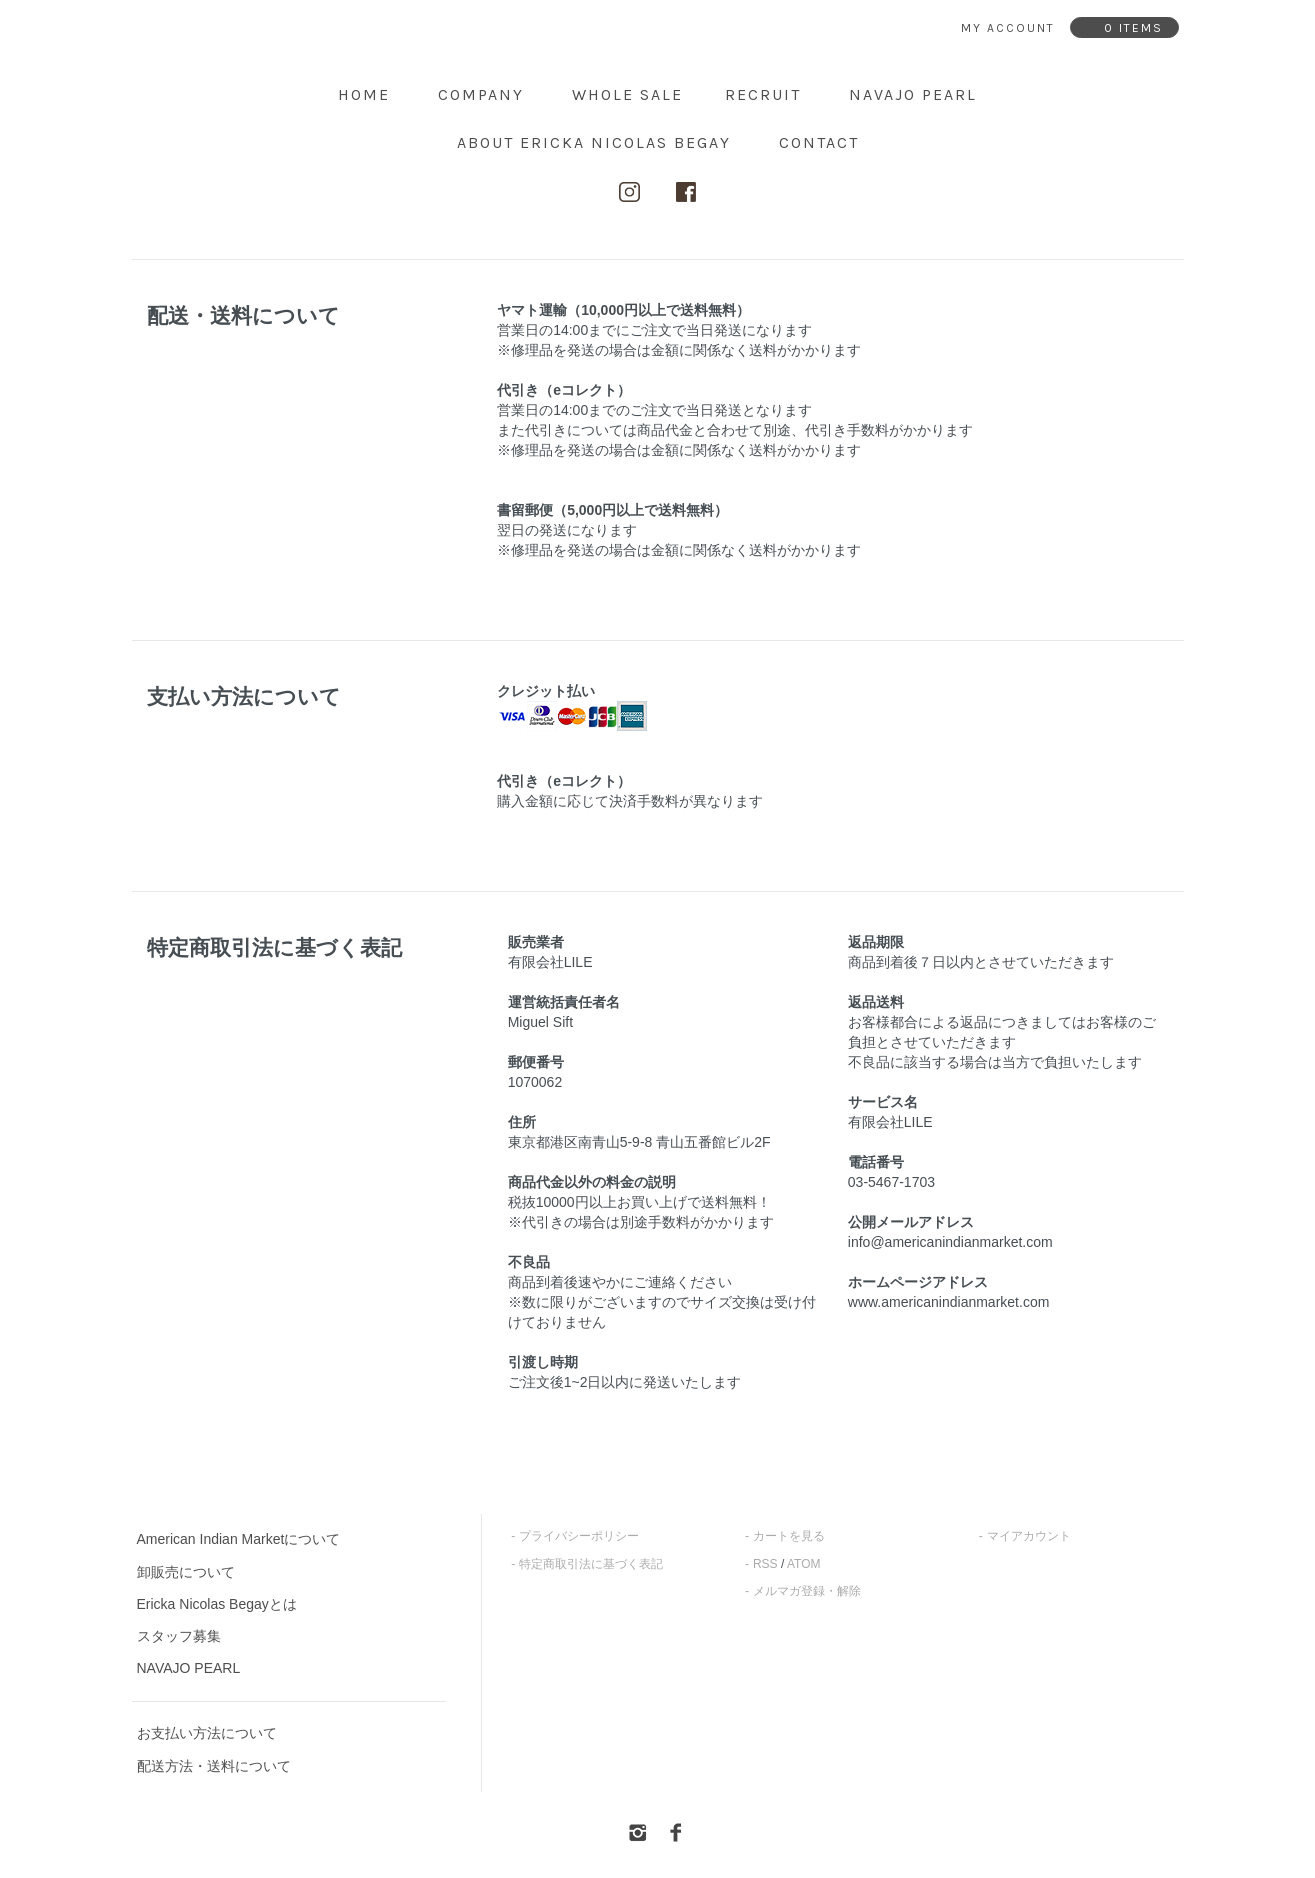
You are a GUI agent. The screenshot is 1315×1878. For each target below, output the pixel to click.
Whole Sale (627, 94)
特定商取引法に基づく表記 (591, 1564)
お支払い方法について (207, 1733)
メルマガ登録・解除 (807, 1591)
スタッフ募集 (179, 1636)
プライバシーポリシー (579, 1536)
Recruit (763, 94)
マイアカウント (1029, 1536)
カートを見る (789, 1536)
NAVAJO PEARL (913, 94)
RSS (765, 1564)
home (364, 94)
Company (481, 94)
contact (819, 142)
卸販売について (186, 1572)
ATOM (804, 1564)
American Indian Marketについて (239, 1539)
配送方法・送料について (214, 1766)
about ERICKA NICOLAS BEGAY (594, 142)
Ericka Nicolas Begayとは (217, 1604)
